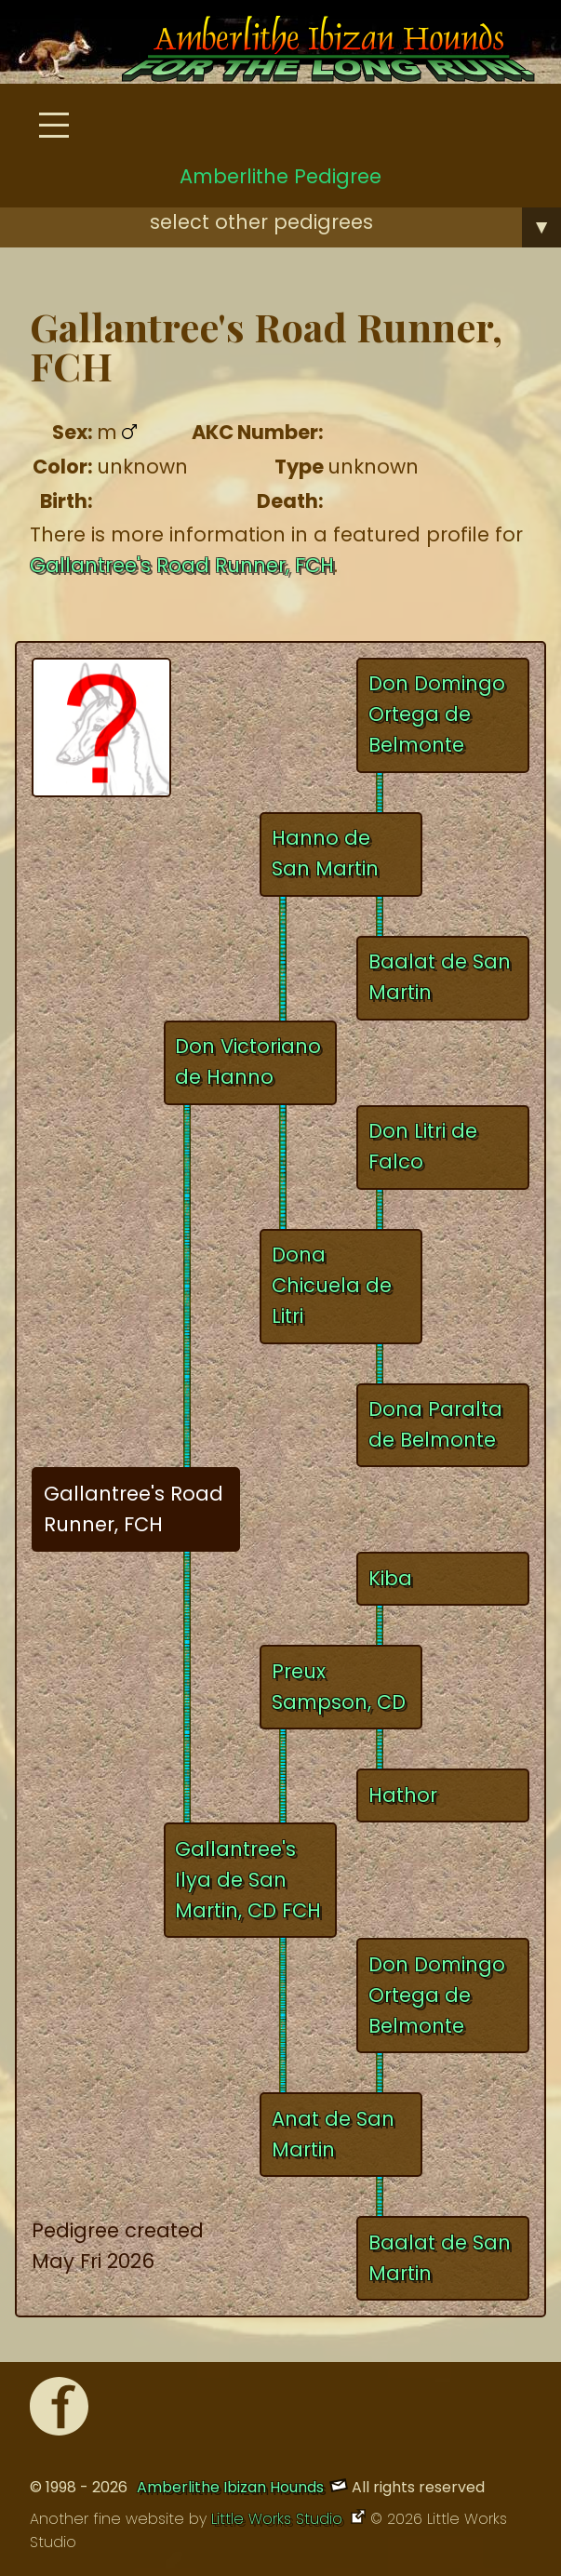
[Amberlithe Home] (305, 53)
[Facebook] (59, 2411)
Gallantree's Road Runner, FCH (182, 565)
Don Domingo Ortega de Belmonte (436, 714)
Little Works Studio (279, 2518)
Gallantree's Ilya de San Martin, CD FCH (248, 1879)
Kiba (390, 1578)
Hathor (402, 1795)
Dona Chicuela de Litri (332, 1285)
